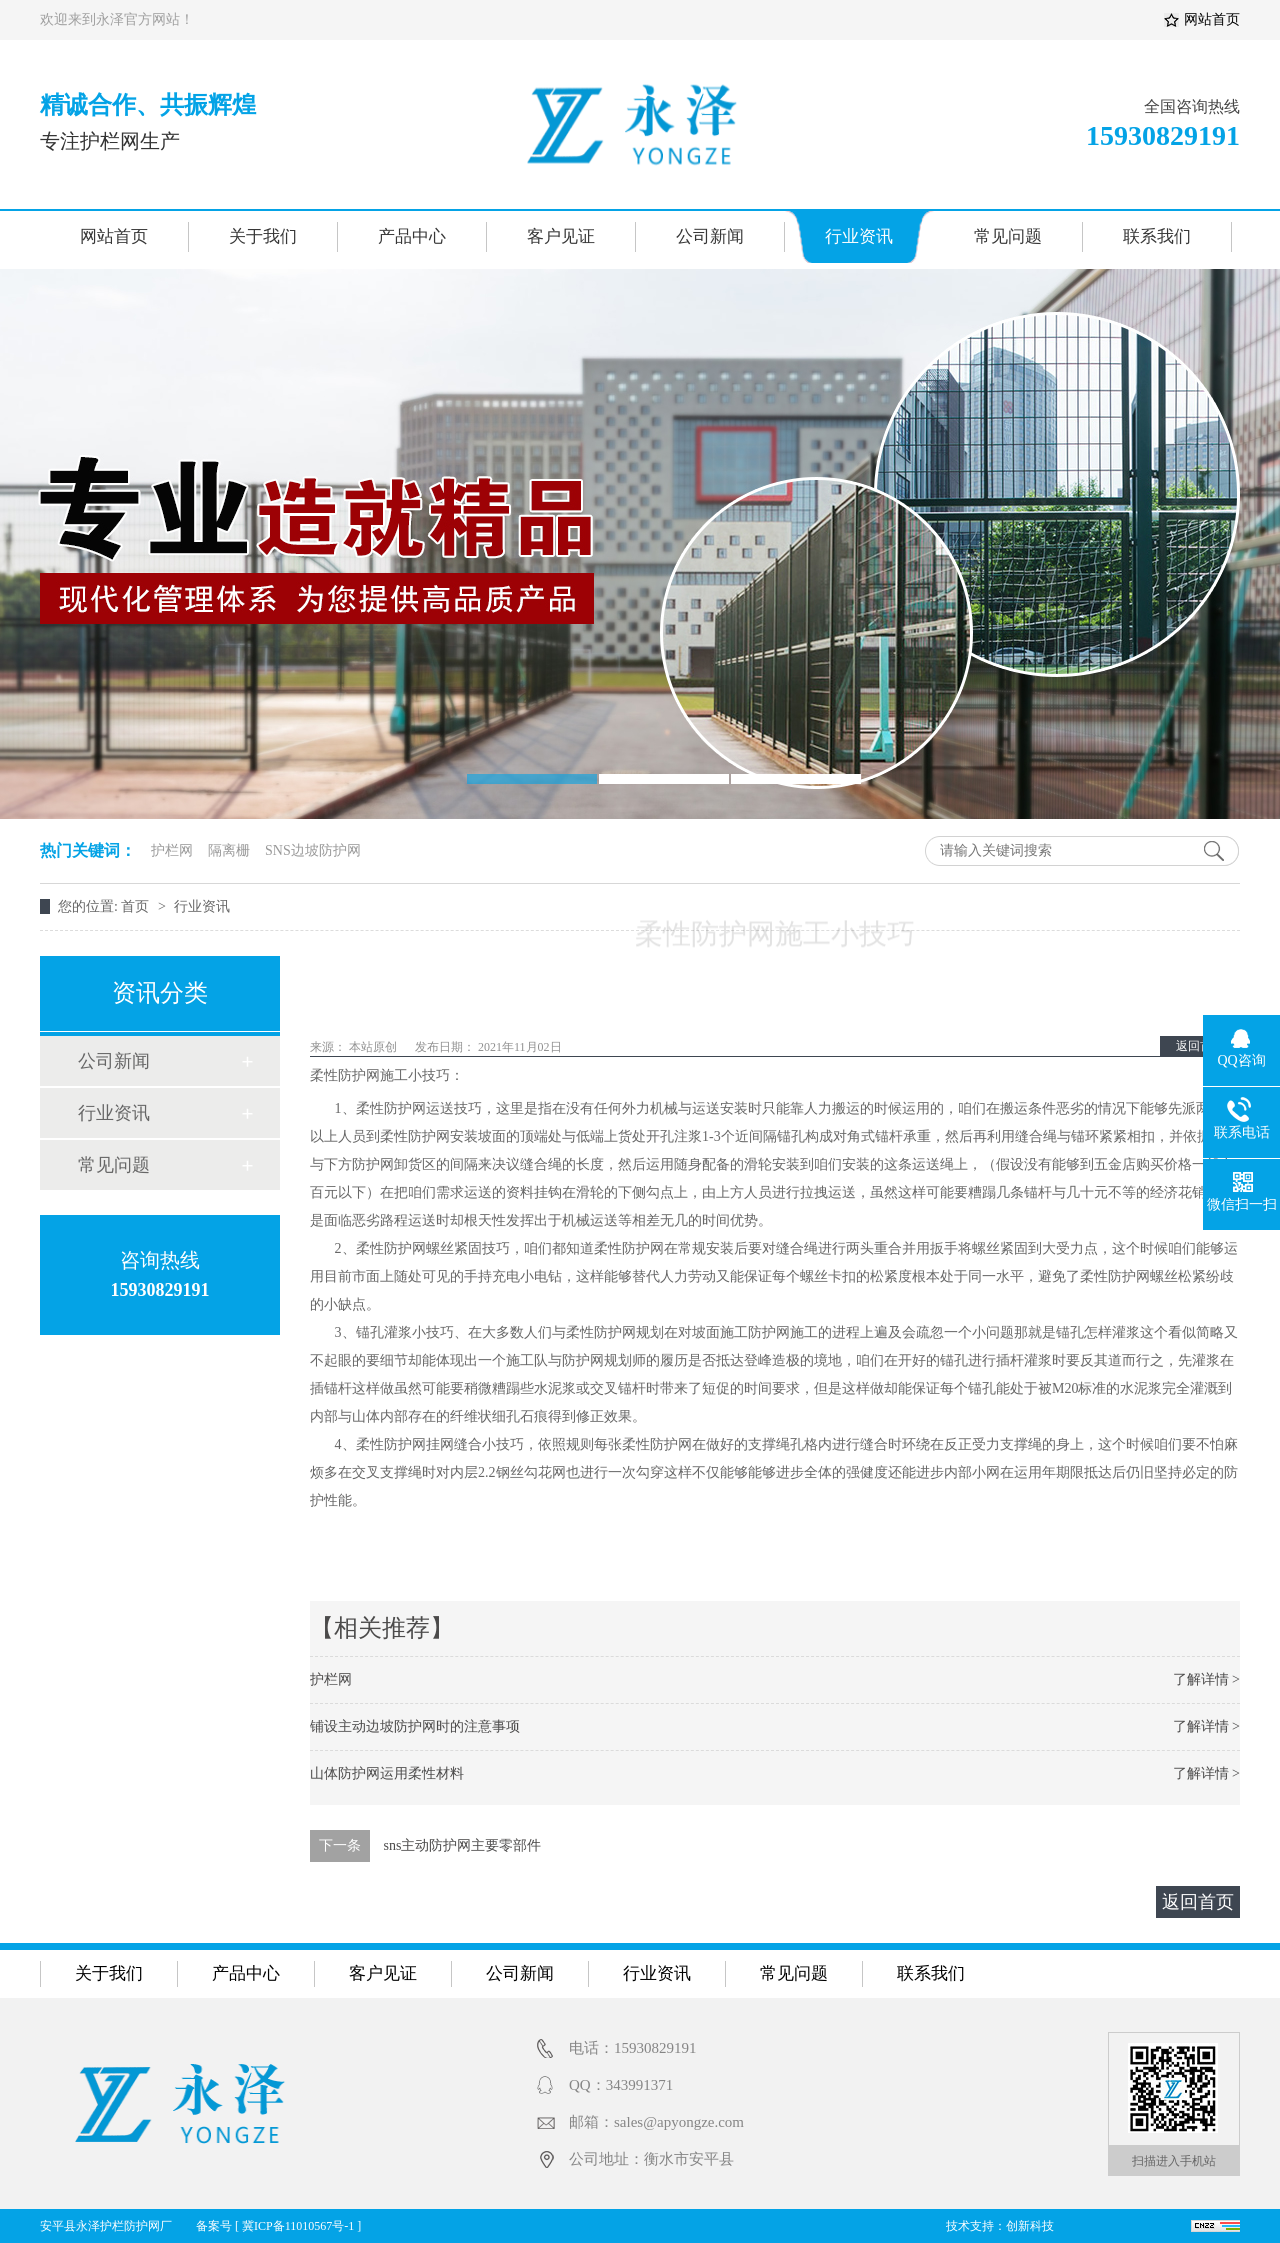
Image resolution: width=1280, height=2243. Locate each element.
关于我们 (263, 236)
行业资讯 (859, 236)
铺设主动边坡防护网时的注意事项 (415, 1726)
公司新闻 (710, 236)
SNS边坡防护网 (313, 850)
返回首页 (1200, 1046)
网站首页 (1212, 19)
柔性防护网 (345, 1075)
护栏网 (172, 850)
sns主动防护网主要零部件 (463, 1845)
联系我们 (1157, 236)
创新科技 (1030, 2226)
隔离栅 (229, 850)
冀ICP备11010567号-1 (298, 2226)
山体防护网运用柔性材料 (387, 1773)
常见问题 (1008, 236)
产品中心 (412, 236)
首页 (137, 906)
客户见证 (561, 236)
